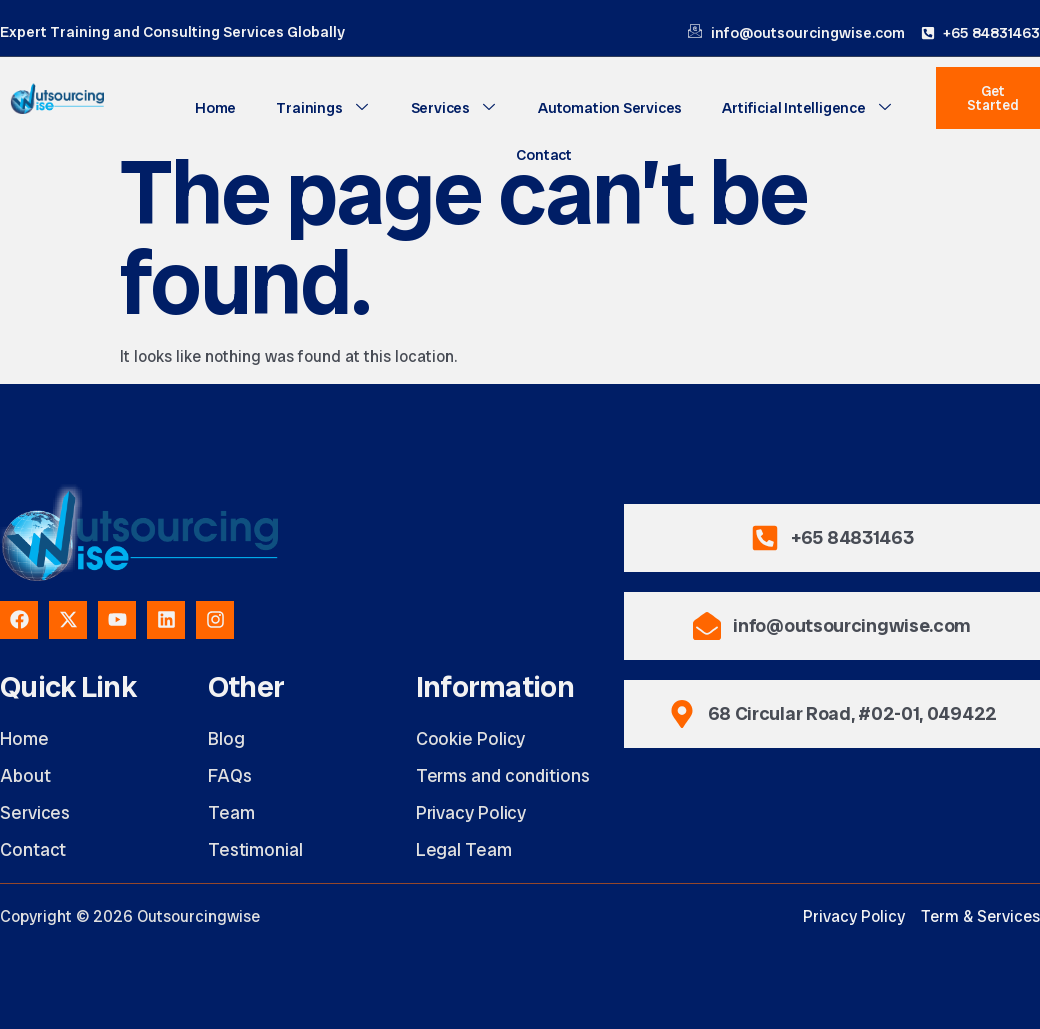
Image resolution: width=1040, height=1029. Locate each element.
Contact (544, 155)
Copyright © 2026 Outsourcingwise (130, 916)
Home (215, 108)
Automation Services (610, 108)
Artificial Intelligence (807, 108)
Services (454, 108)
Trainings (324, 108)
